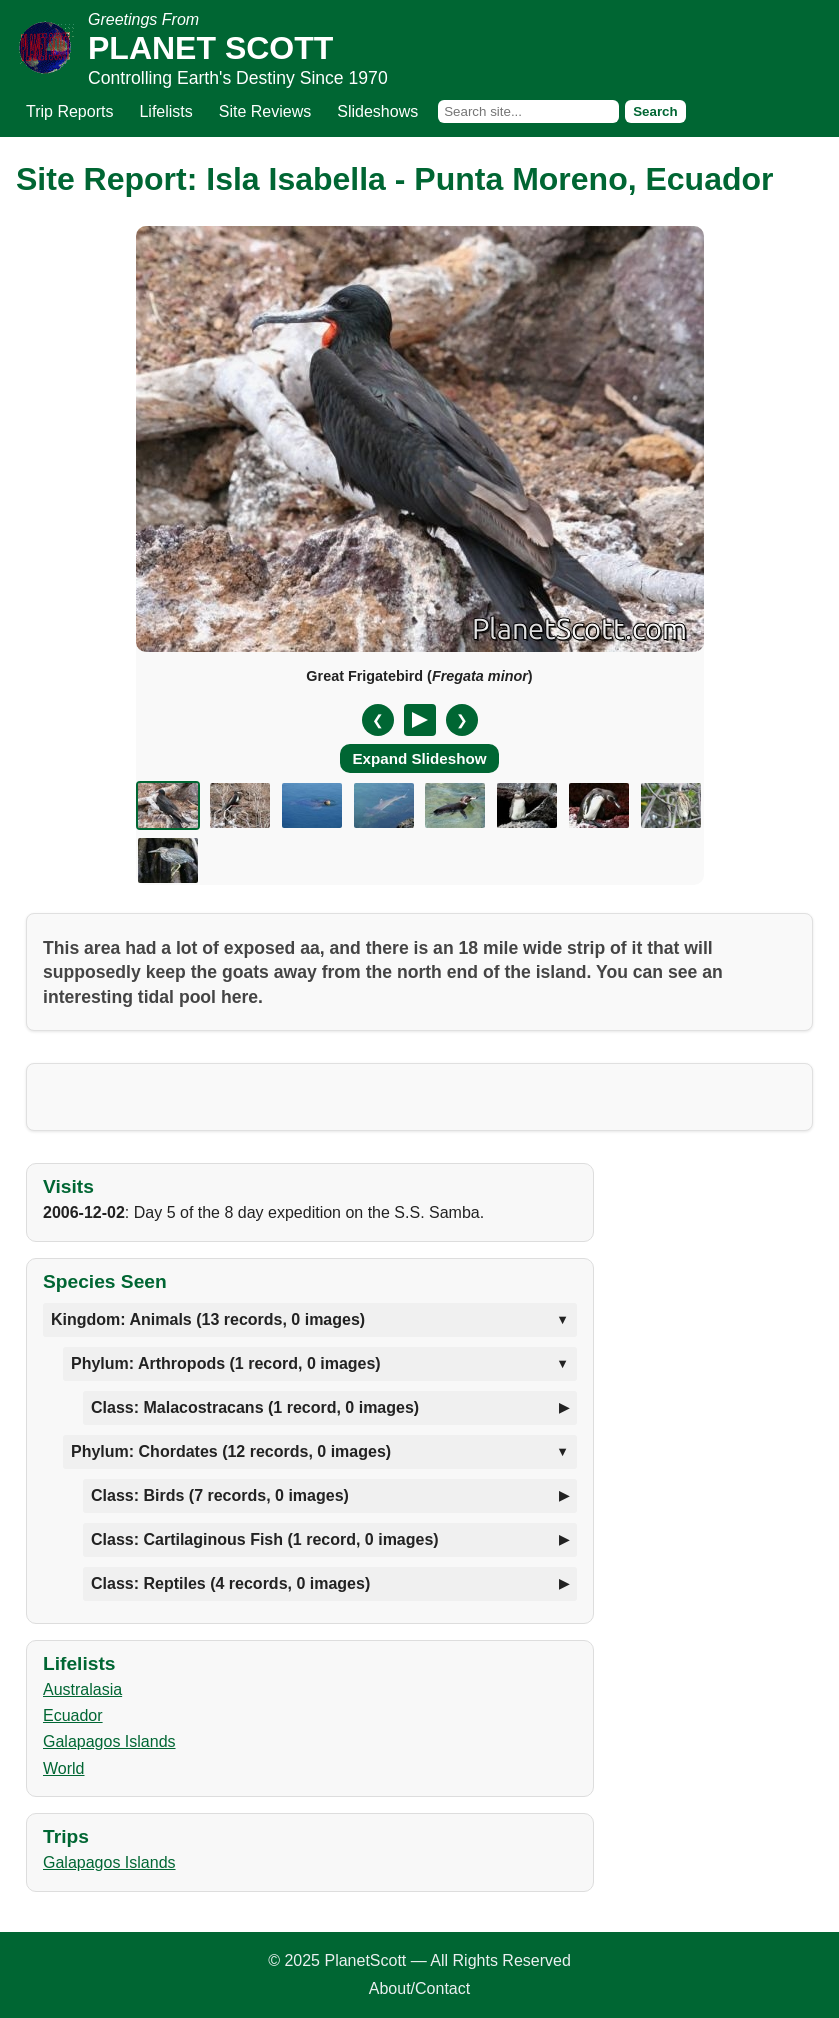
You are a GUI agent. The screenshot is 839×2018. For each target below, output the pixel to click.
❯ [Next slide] (462, 720)
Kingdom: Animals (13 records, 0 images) (208, 1319)
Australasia (82, 1689)
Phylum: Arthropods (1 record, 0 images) (226, 1363)
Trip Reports (69, 111)
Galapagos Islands (109, 1741)
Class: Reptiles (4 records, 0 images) (230, 1583)
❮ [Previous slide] (378, 720)
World (64, 1768)
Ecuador (73, 1715)
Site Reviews (265, 111)
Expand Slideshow (419, 758)
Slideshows (377, 111)
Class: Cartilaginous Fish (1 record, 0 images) (265, 1539)
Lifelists (165, 111)
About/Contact (419, 1988)
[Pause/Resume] (420, 720)
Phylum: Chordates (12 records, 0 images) (231, 1451)
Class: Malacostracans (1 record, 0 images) (255, 1407)
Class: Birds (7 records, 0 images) (220, 1495)
